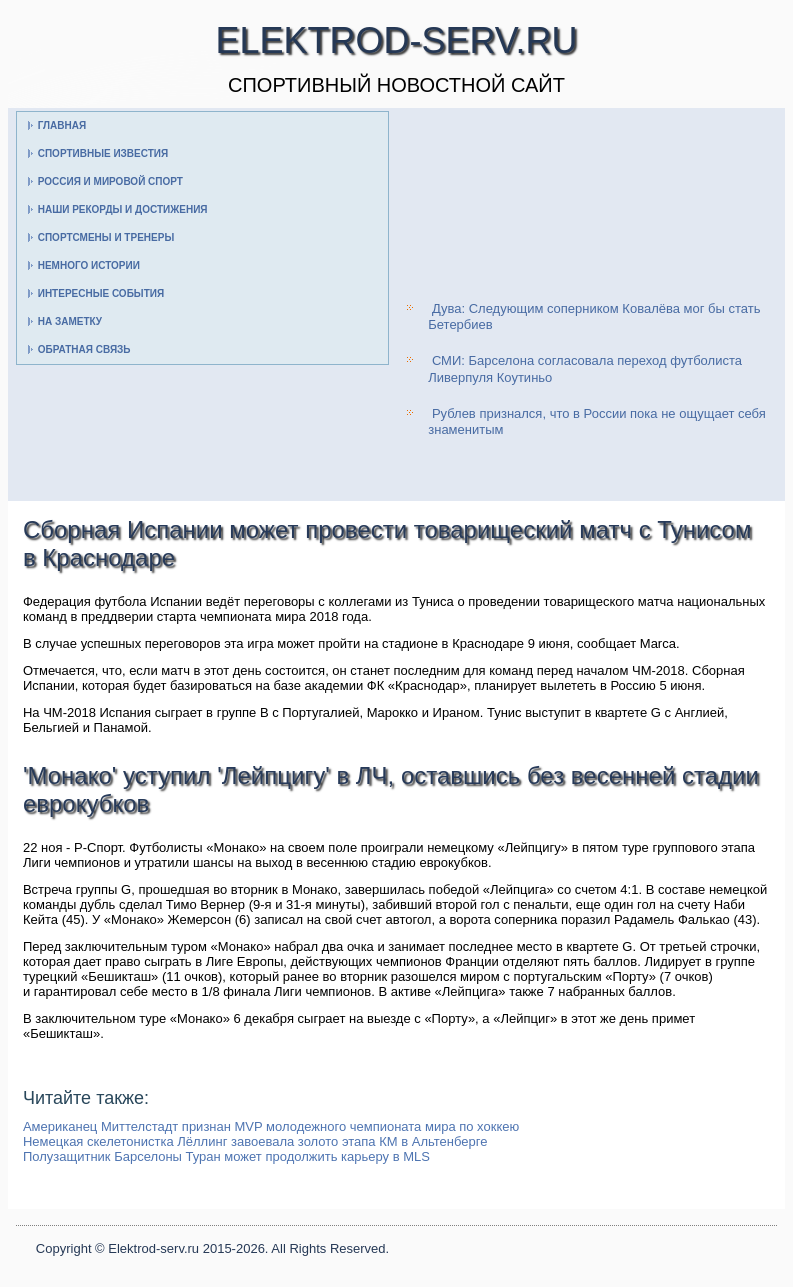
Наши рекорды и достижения (123, 209)
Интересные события (101, 293)
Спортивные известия (103, 153)
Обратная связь (84, 349)
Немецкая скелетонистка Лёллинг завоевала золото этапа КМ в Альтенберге (255, 1141)
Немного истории (89, 265)
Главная (62, 125)
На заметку (70, 321)
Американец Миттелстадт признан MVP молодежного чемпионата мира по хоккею (271, 1126)
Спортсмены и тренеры (106, 237)
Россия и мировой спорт (110, 181)
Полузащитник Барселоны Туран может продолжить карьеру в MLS (226, 1156)
